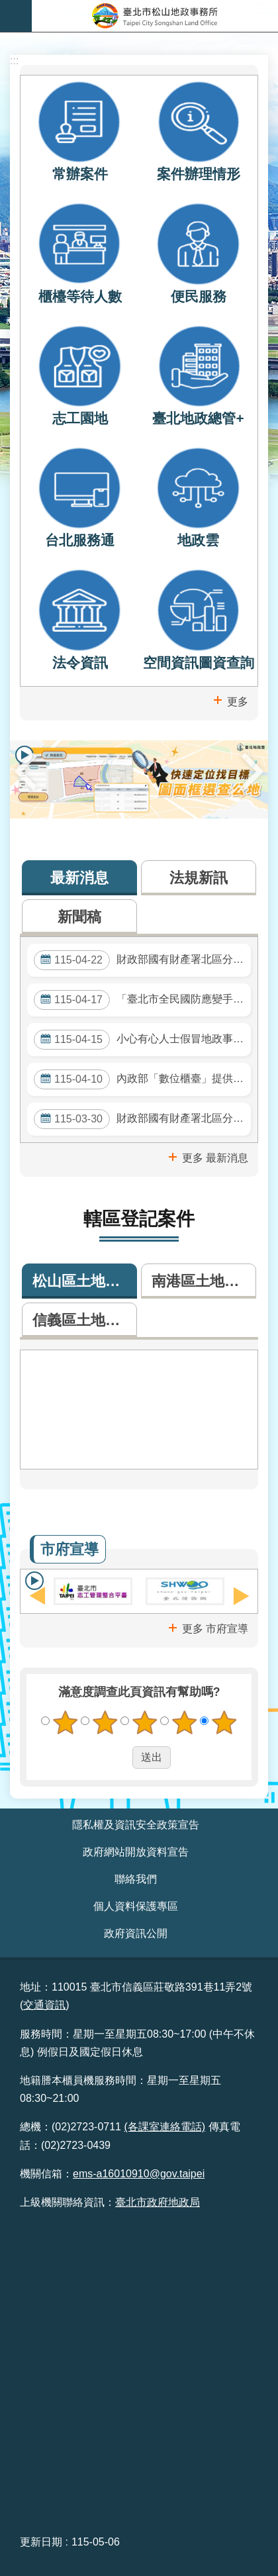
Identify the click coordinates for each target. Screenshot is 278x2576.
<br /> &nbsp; (139, 2371)
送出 (119, 1757)
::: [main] (14, 60)
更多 (237, 701)
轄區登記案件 (139, 1219)
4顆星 (184, 1722)
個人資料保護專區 (135, 1906)
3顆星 (145, 1722)
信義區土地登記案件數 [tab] (84, 1320)
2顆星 (105, 1722)
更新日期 (41, 2542)
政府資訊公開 (135, 1933)
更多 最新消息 (215, 1158)
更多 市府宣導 (215, 1628)
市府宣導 (69, 1549)
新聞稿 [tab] (79, 917)
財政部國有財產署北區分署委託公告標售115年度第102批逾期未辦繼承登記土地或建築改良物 (142, 1119)
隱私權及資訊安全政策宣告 (135, 1824)
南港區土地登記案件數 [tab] (204, 1281)
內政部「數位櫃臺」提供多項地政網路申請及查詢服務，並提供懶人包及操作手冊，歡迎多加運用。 (142, 1079)
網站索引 (16, 16)
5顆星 (224, 1722)
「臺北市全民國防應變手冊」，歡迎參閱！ (142, 1000)
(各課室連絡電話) (164, 2126)
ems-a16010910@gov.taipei (139, 2173)
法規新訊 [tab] (198, 877)
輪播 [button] (34, 1580)
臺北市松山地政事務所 (155, 16)
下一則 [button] (252, 771)
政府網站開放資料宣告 (136, 1852)
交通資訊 (44, 2004)
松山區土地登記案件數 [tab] (84, 1281)
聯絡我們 (136, 1879)
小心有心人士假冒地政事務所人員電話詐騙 (142, 1040)
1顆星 (65, 1722)
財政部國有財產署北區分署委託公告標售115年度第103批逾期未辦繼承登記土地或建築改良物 (142, 960)
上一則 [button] (25, 771)
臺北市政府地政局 (157, 2202)
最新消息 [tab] (79, 877)
